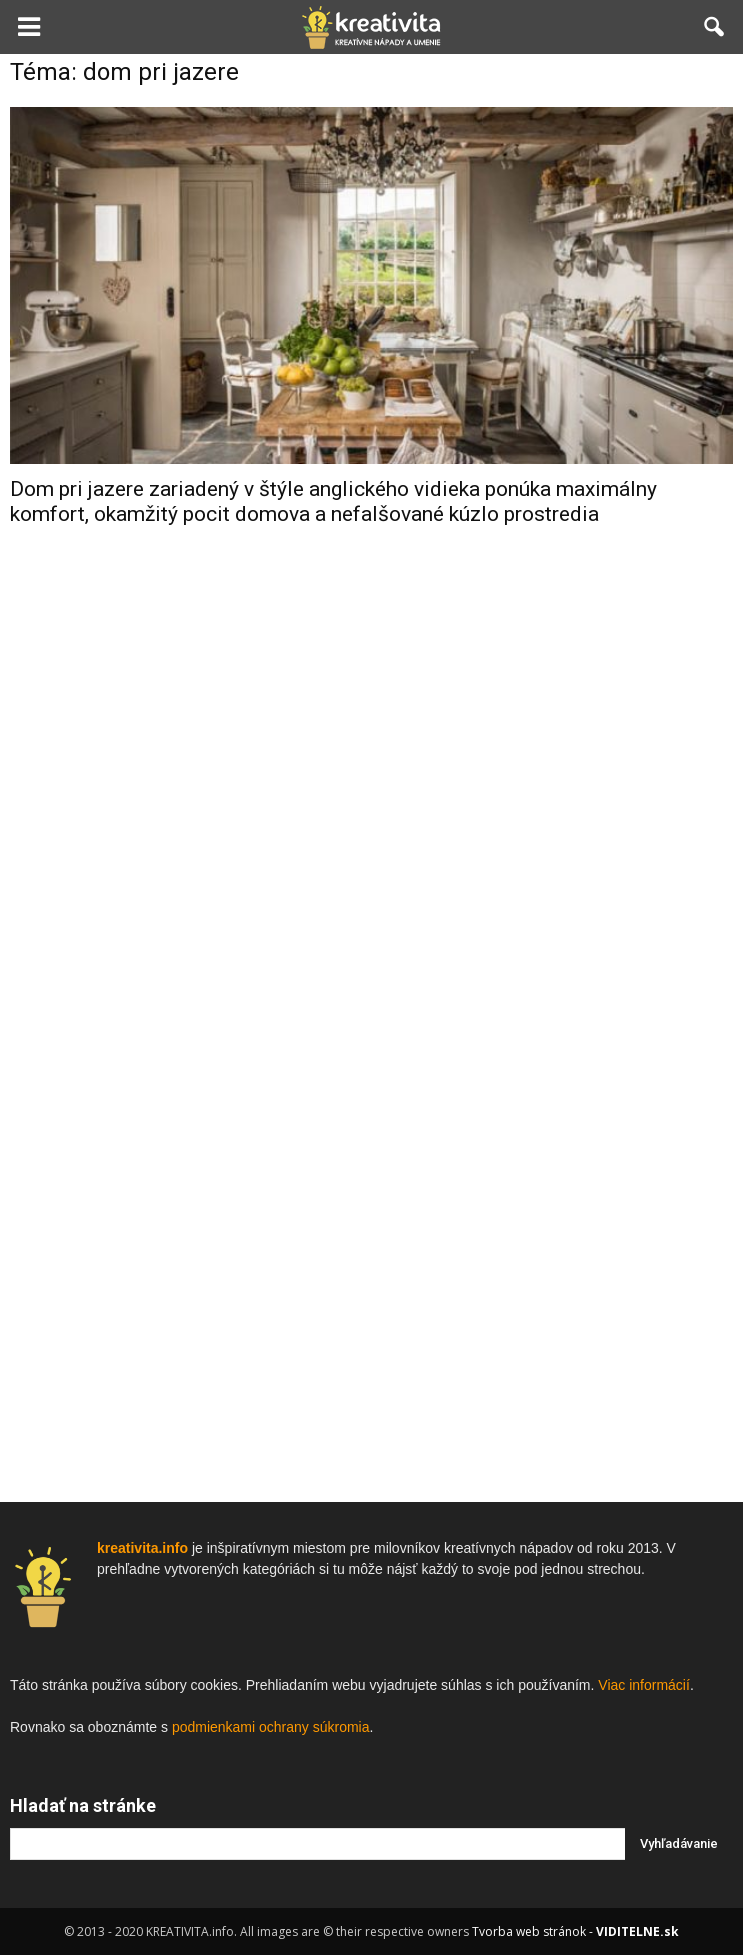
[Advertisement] (372, 861)
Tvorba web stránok (529, 1931)
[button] (715, 27)
